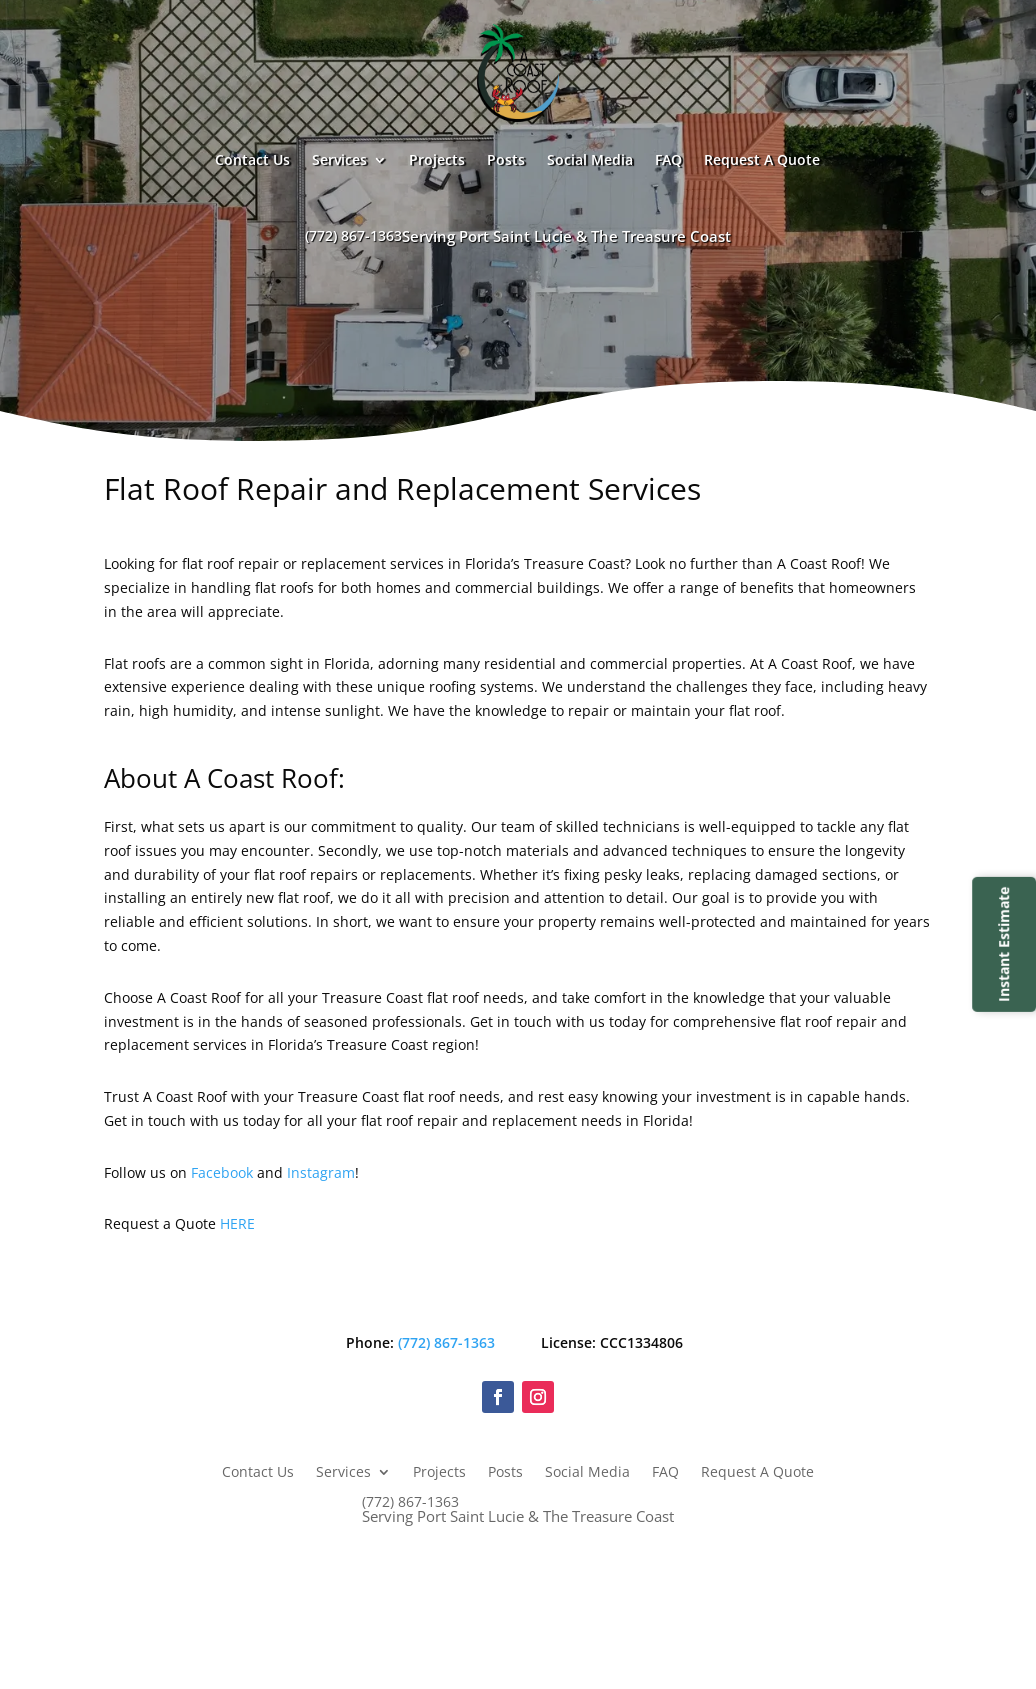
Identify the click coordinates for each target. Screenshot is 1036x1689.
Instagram (321, 1172)
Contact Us (252, 159)
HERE (237, 1223)
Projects (437, 159)
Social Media (590, 159)
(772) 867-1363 (518, 236)
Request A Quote (762, 159)
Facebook (222, 1172)
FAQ (668, 159)
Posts (506, 159)
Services (339, 159)
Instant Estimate (1003, 943)
